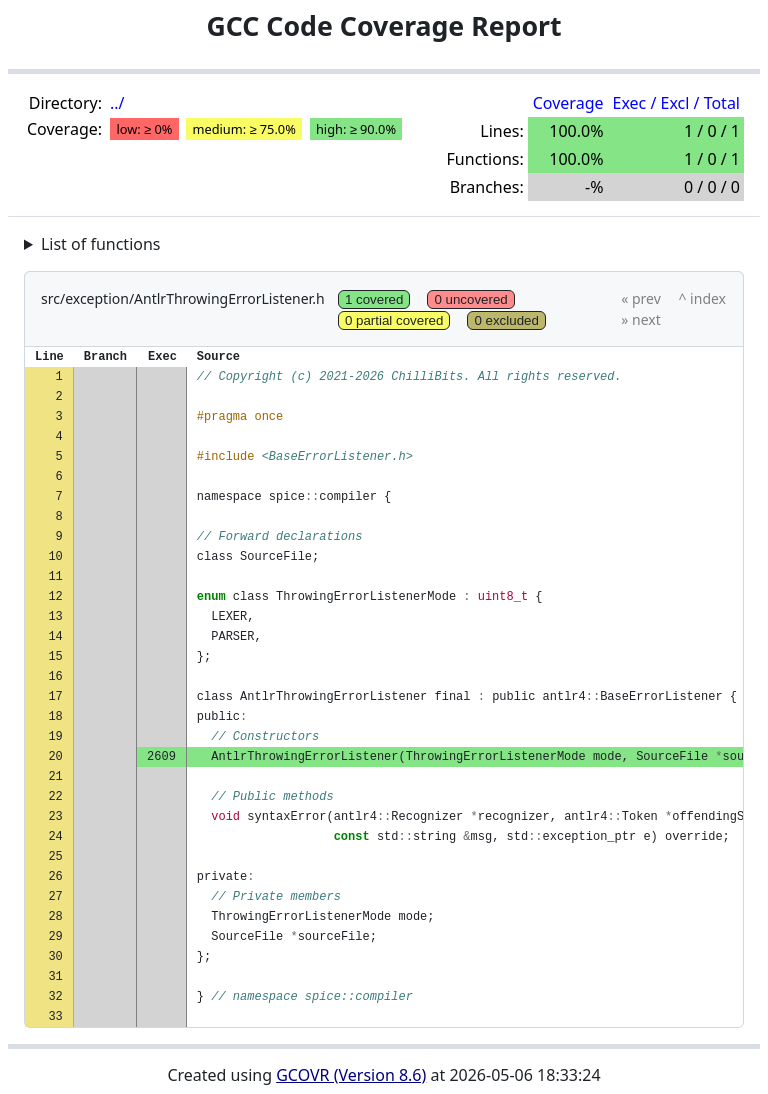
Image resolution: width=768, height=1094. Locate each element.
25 (55, 856)
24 (55, 836)
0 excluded (506, 320)
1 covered (374, 299)
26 (55, 876)
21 (55, 776)
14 (55, 636)
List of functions (101, 244)
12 (55, 596)
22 (55, 796)
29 (55, 936)
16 (55, 676)
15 (55, 656)
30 (55, 956)
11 (55, 576)
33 (55, 1016)
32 (55, 996)
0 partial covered (394, 320)
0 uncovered (470, 299)
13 (55, 616)
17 (55, 696)
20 (55, 756)
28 (55, 916)
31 (55, 976)
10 (55, 556)
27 (55, 896)
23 (55, 816)
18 (55, 716)
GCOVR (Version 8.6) (351, 1075)
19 (55, 736)
